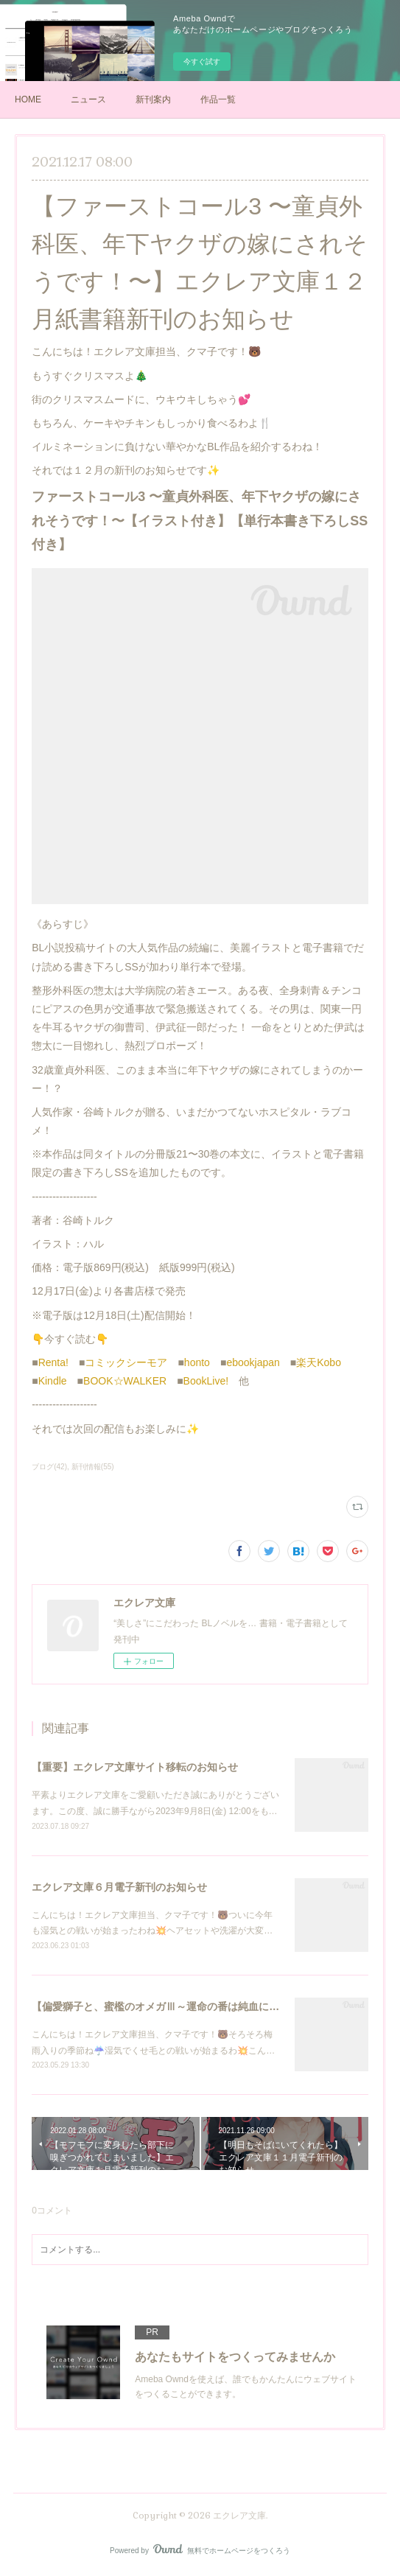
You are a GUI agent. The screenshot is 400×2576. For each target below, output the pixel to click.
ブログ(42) (49, 1467)
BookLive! (205, 1381)
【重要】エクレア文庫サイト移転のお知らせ (135, 1767)
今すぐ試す (201, 61)
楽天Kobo (318, 1362)
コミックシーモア (126, 1362)
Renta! (53, 1362)
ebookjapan (252, 1362)
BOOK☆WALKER (124, 1381)
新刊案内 (153, 99)
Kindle (52, 1381)
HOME (28, 99)
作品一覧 (218, 99)
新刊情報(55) (92, 1467)
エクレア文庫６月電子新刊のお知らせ (119, 1887)
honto (197, 1362)
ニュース (88, 99)
